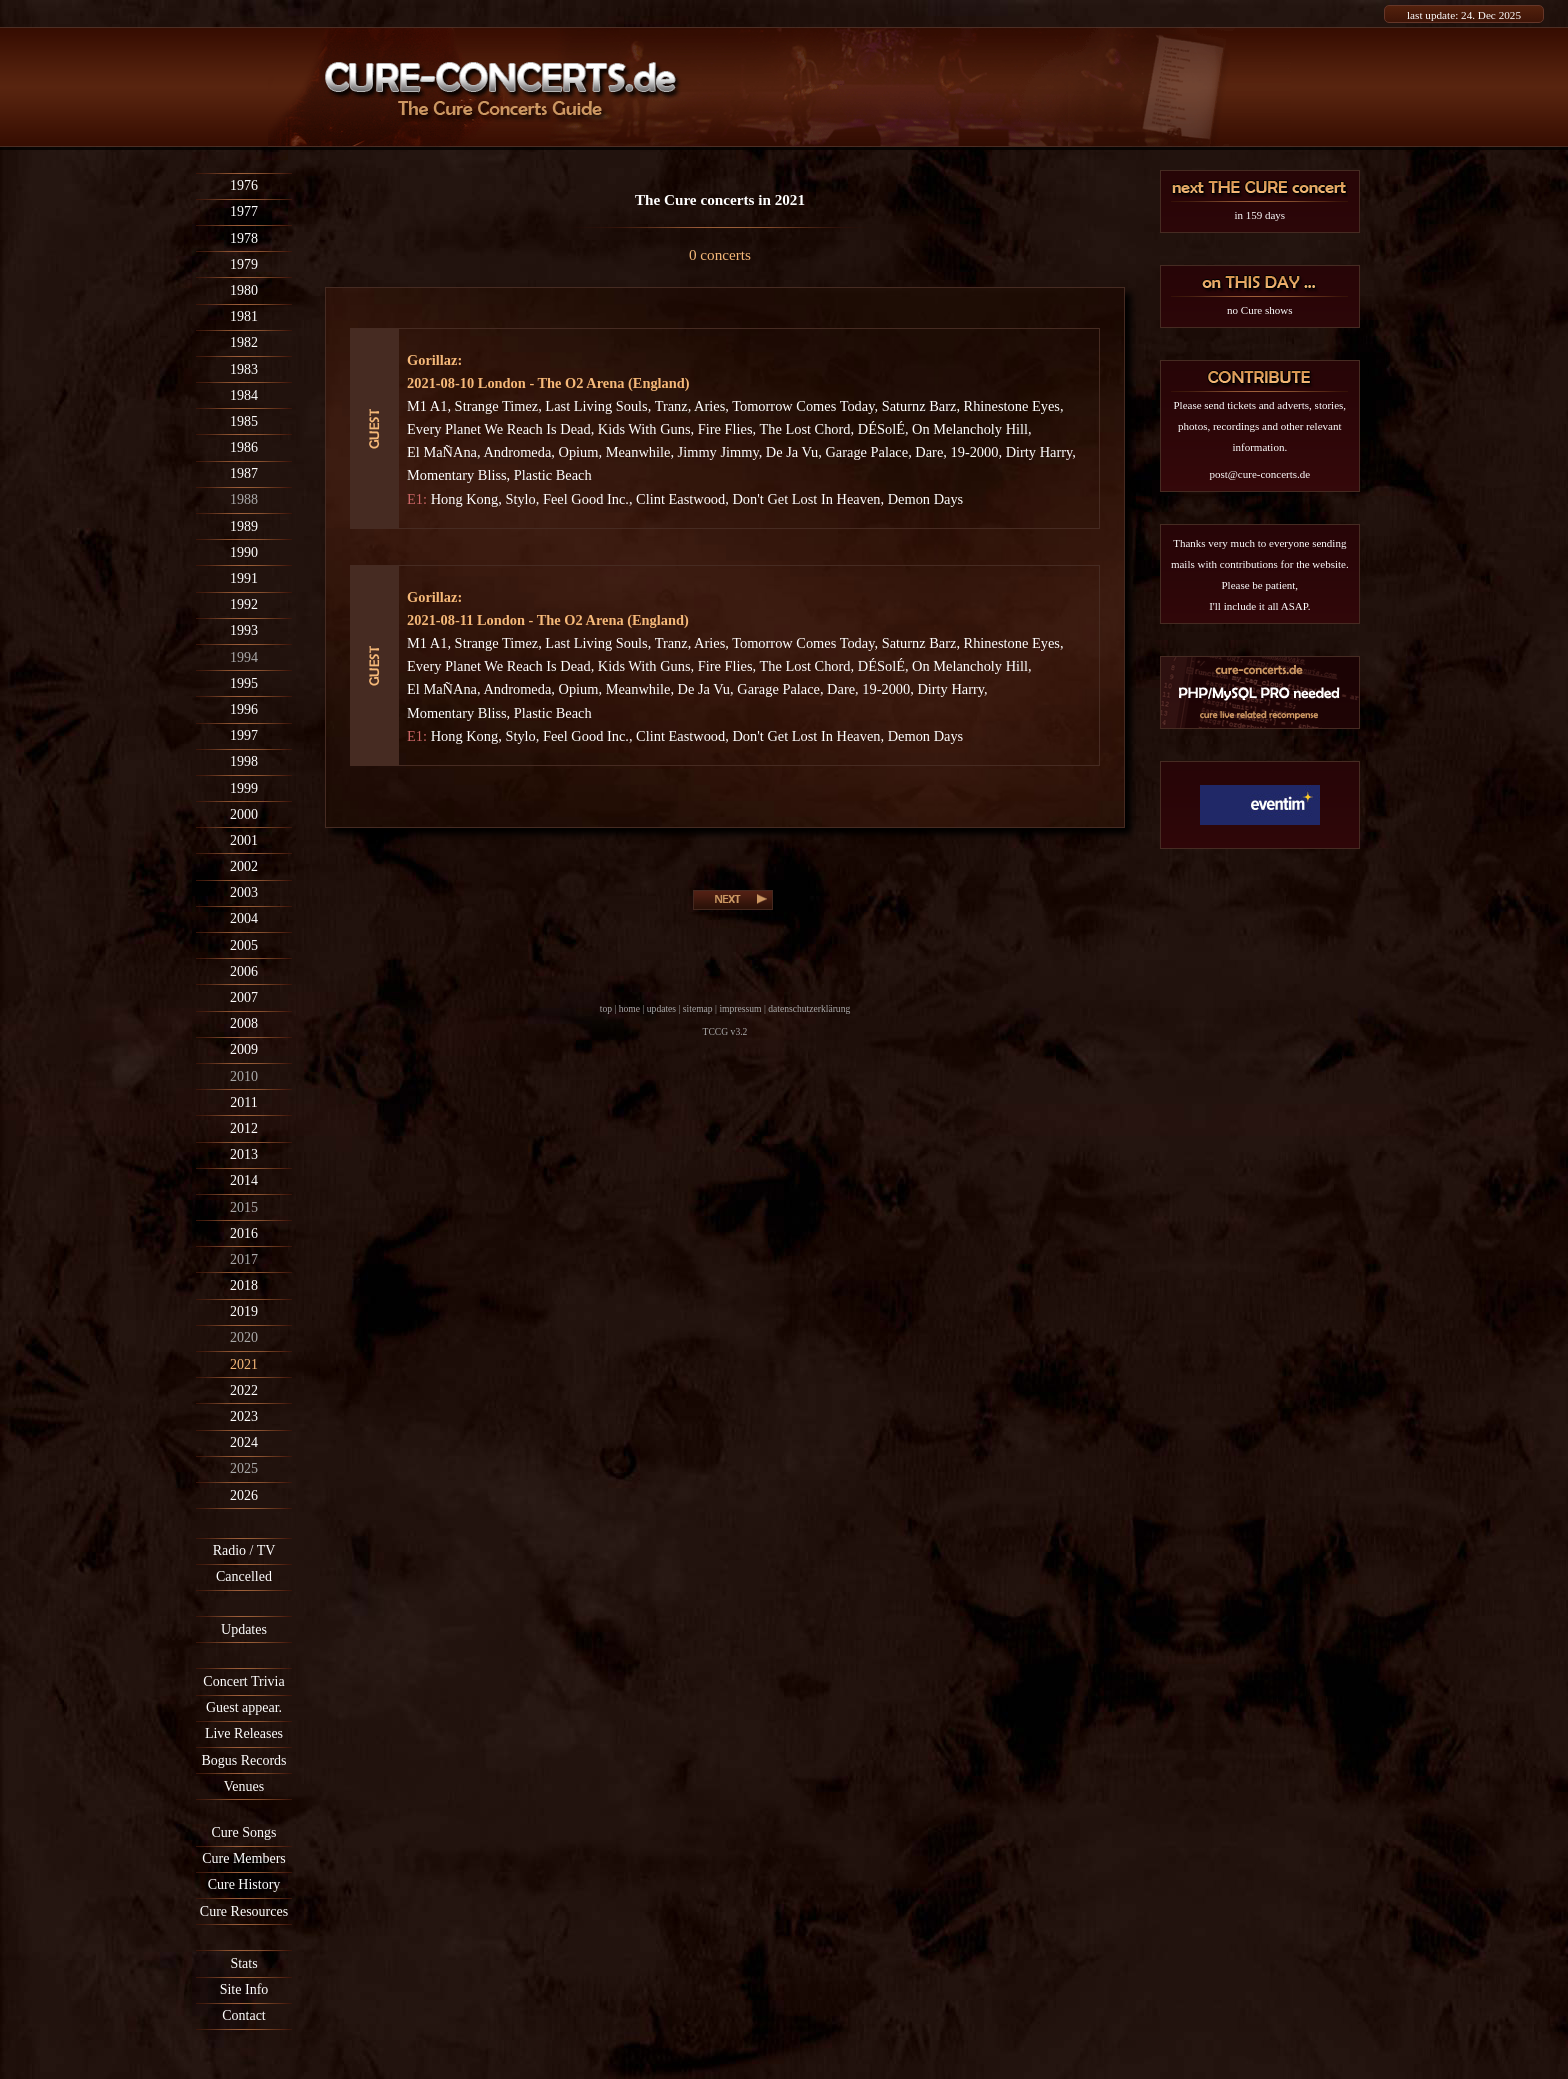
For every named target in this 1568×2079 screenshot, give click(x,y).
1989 (244, 526)
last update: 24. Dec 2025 (1464, 15)
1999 (244, 788)
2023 (244, 1416)
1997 (244, 735)
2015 (244, 1207)
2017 (244, 1259)
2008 (244, 1023)
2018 (244, 1285)
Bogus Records (243, 1760)
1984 (244, 395)
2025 (244, 1468)
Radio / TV (244, 1550)
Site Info (244, 1989)
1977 (244, 211)
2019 (244, 1311)
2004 (244, 918)
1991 (244, 578)
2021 (244, 1364)
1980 (244, 290)
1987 (244, 473)
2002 (244, 866)
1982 (244, 342)
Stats (243, 1963)
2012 (244, 1128)
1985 (244, 421)
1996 (244, 709)
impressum (740, 1008)
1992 (244, 604)
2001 (244, 840)
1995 (244, 683)
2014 (244, 1180)
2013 (244, 1154)
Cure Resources (244, 1911)
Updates (244, 1629)
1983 (244, 369)
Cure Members (244, 1858)
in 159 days (1259, 215)
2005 (244, 945)
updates (661, 1008)
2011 (243, 1102)
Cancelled (244, 1576)
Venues (244, 1786)
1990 (244, 552)
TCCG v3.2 (725, 1031)
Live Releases (244, 1733)
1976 (244, 185)
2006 (244, 971)
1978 (244, 238)
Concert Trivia (243, 1681)
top (606, 1008)
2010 (244, 1076)
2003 (244, 892)
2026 (244, 1495)
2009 (244, 1049)
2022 (244, 1390)
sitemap (698, 1008)
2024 (244, 1442)
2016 (244, 1233)
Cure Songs (244, 1832)
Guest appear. (244, 1707)
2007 (244, 997)
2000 (244, 814)
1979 (244, 264)
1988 (244, 499)
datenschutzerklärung (809, 1008)
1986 (244, 447)
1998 (244, 761)
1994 (244, 657)
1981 (244, 316)
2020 (244, 1337)
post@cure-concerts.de (1259, 474)
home (629, 1008)
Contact (244, 2015)
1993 (244, 630)
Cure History (244, 1884)
